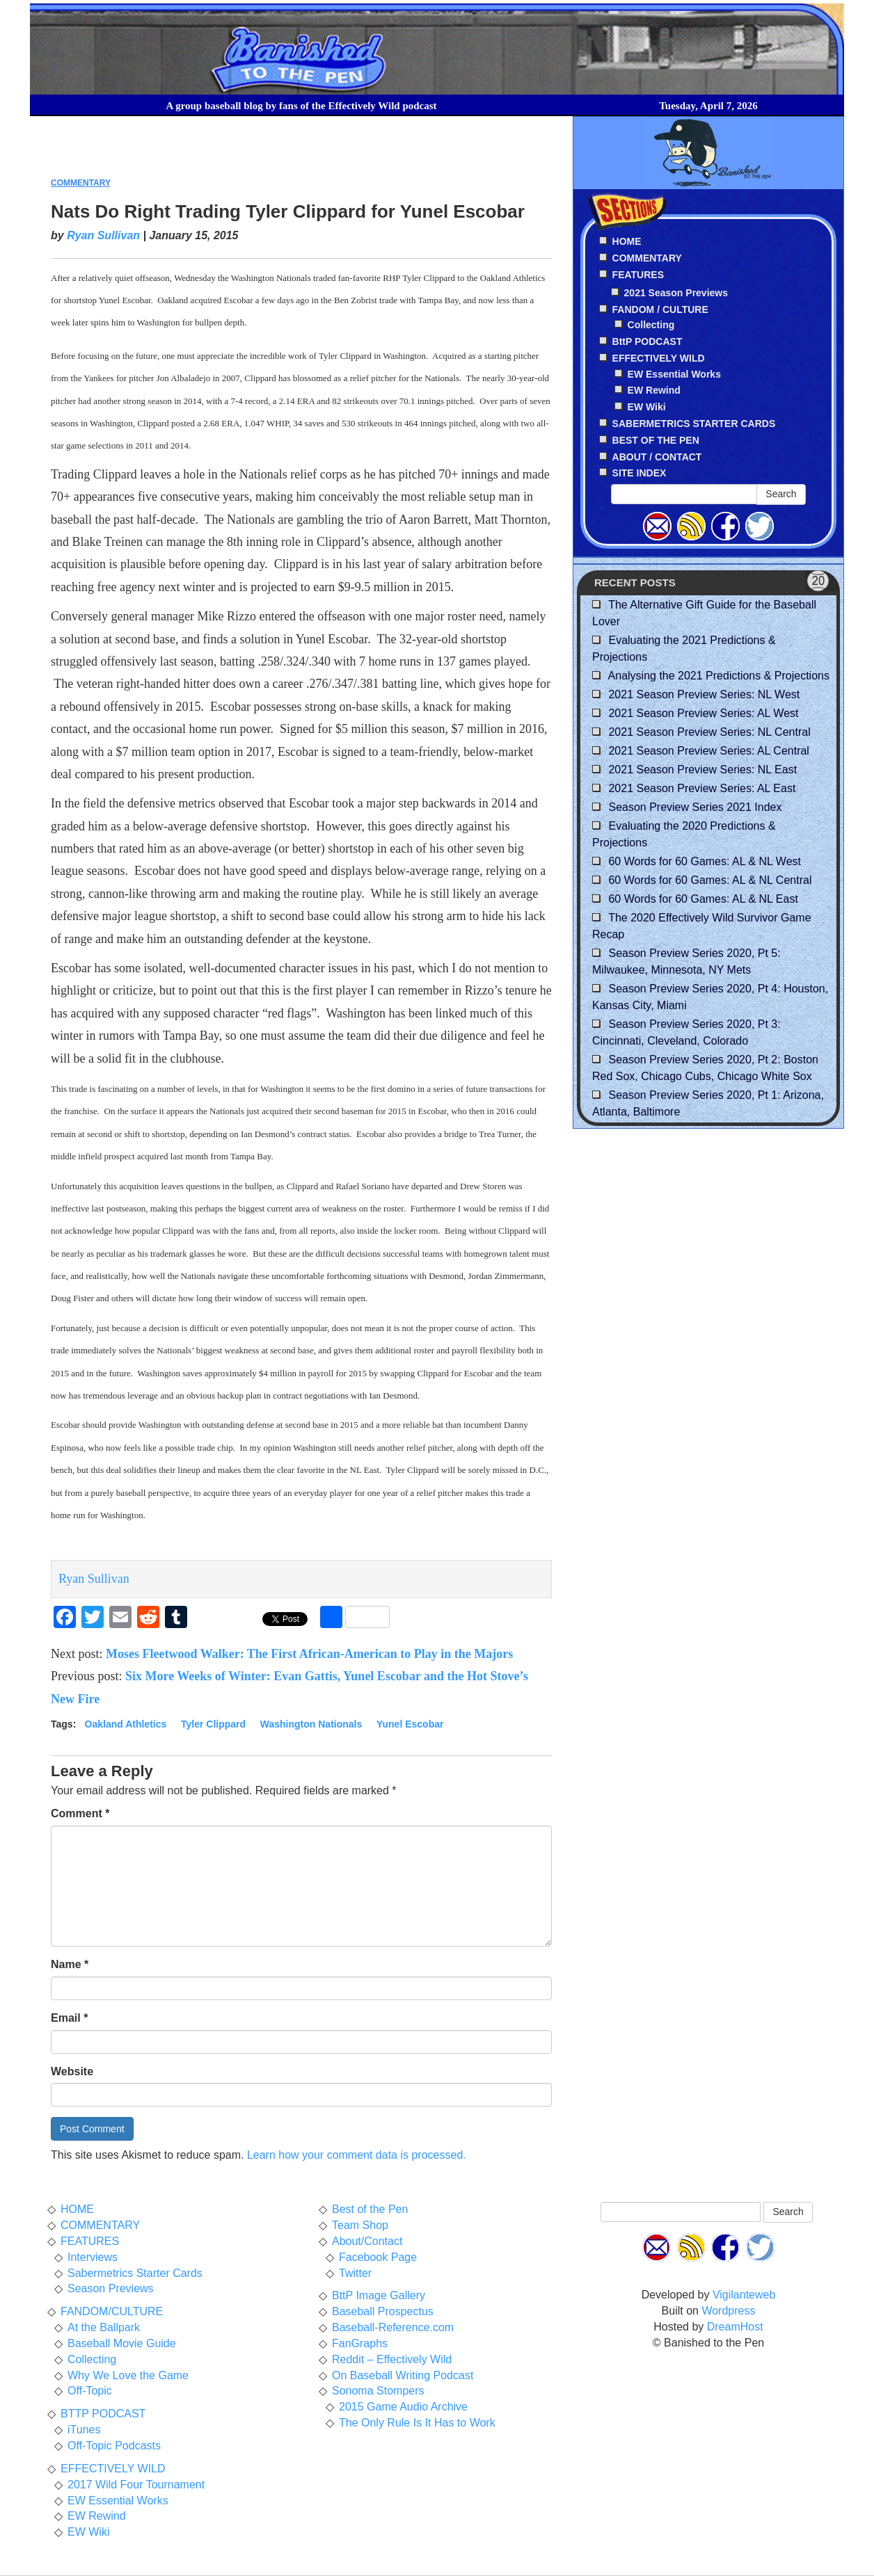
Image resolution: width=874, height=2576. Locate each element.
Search (780, 493)
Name (69, 1964)
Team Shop (360, 2225)
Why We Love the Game (128, 2375)
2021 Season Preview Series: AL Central (708, 751)
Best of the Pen (370, 2209)
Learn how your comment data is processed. (356, 2155)
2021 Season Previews (676, 292)
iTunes (83, 2430)
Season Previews (110, 2288)
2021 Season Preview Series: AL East (701, 788)
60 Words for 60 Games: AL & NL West (704, 861)
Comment (80, 1813)
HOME (77, 2209)
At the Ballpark (103, 2327)
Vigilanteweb (744, 2295)
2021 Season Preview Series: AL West (703, 713)
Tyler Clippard (213, 1724)
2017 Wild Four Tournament (136, 2484)
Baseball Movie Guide (121, 2343)
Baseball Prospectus (383, 2311)
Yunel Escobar (409, 1724)
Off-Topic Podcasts (114, 2446)
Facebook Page (378, 2257)
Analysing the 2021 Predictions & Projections (718, 676)
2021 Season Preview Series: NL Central (709, 732)
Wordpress (728, 2311)
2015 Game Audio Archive (403, 2407)
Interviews (92, 2257)
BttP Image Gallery (378, 2295)
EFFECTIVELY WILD (113, 2468)
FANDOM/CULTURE (112, 2311)
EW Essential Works (674, 374)
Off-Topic (89, 2391)
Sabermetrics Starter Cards (134, 2273)
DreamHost (735, 2327)
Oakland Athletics (126, 1724)
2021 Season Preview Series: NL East (702, 769)
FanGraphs (360, 2343)
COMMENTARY (80, 183)
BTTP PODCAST (103, 2414)
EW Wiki (647, 406)
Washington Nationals (311, 1724)
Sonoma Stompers (378, 2391)
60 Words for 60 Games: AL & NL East (702, 899)
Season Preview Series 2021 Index (694, 807)
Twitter (355, 2273)
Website (72, 2071)
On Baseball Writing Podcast (402, 2375)
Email (69, 2018)
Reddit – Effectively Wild (392, 2359)
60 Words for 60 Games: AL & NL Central (709, 880)
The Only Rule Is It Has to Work (417, 2423)
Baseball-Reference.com (393, 2327)
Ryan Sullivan (103, 235)
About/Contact (367, 2241)
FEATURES (90, 2241)
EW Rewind (654, 390)
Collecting (651, 324)
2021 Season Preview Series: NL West (704, 694)
